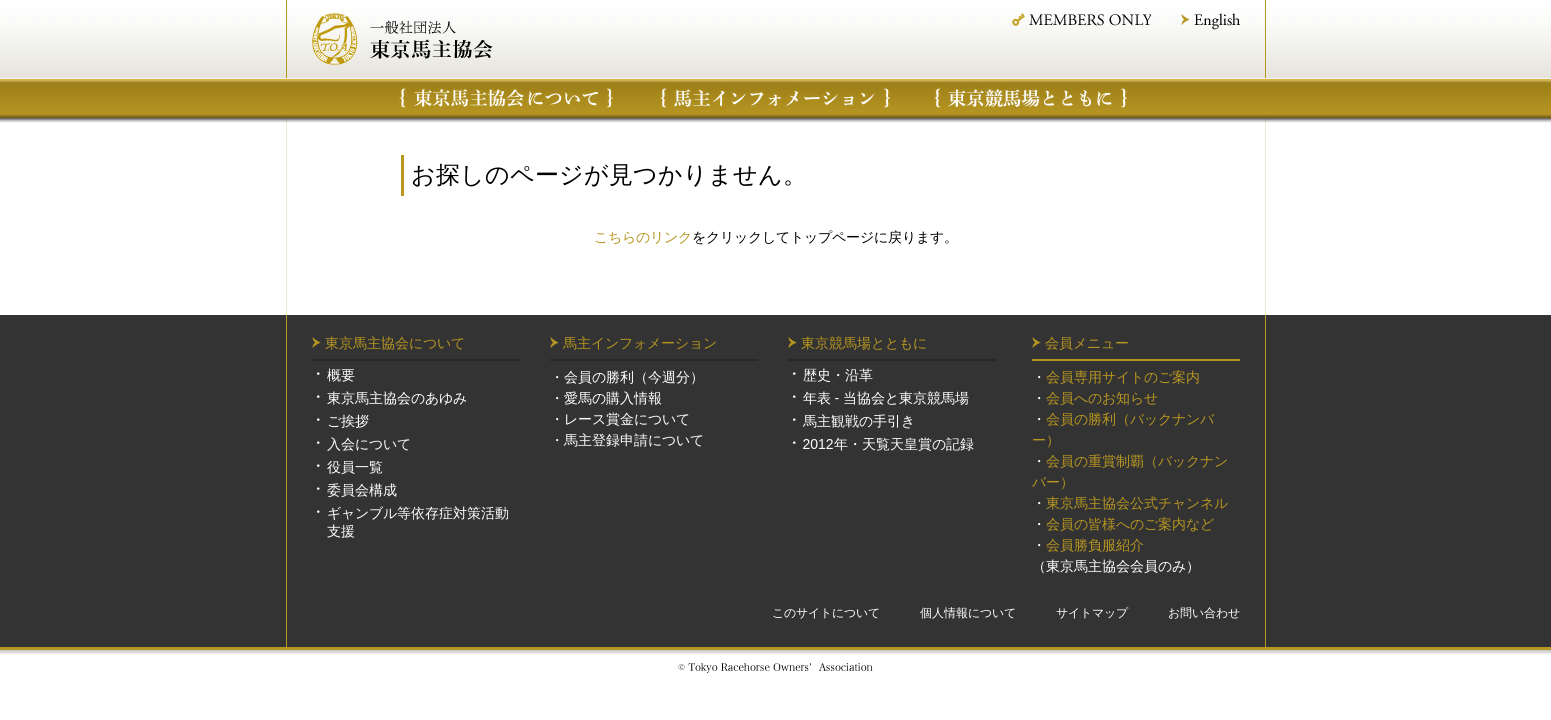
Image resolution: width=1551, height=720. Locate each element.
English (1210, 21)
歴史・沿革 (838, 375)
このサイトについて (826, 613)
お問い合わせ (1204, 613)
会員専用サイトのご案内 (1123, 377)
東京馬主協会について (506, 98)
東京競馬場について (1032, 98)
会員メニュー (1087, 343)
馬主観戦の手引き (859, 421)
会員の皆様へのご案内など (1130, 524)
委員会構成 (362, 490)
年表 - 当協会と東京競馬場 (886, 398)
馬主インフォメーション (775, 98)
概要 (341, 375)
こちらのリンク (643, 237)
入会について (369, 444)
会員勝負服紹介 (1095, 545)
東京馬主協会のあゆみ (397, 398)
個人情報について (968, 613)
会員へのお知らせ (1102, 398)
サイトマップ (1092, 613)
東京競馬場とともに (864, 343)
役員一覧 (355, 467)
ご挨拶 (348, 421)
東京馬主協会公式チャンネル (1137, 503)
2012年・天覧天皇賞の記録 (888, 444)
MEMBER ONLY (1080, 19)
